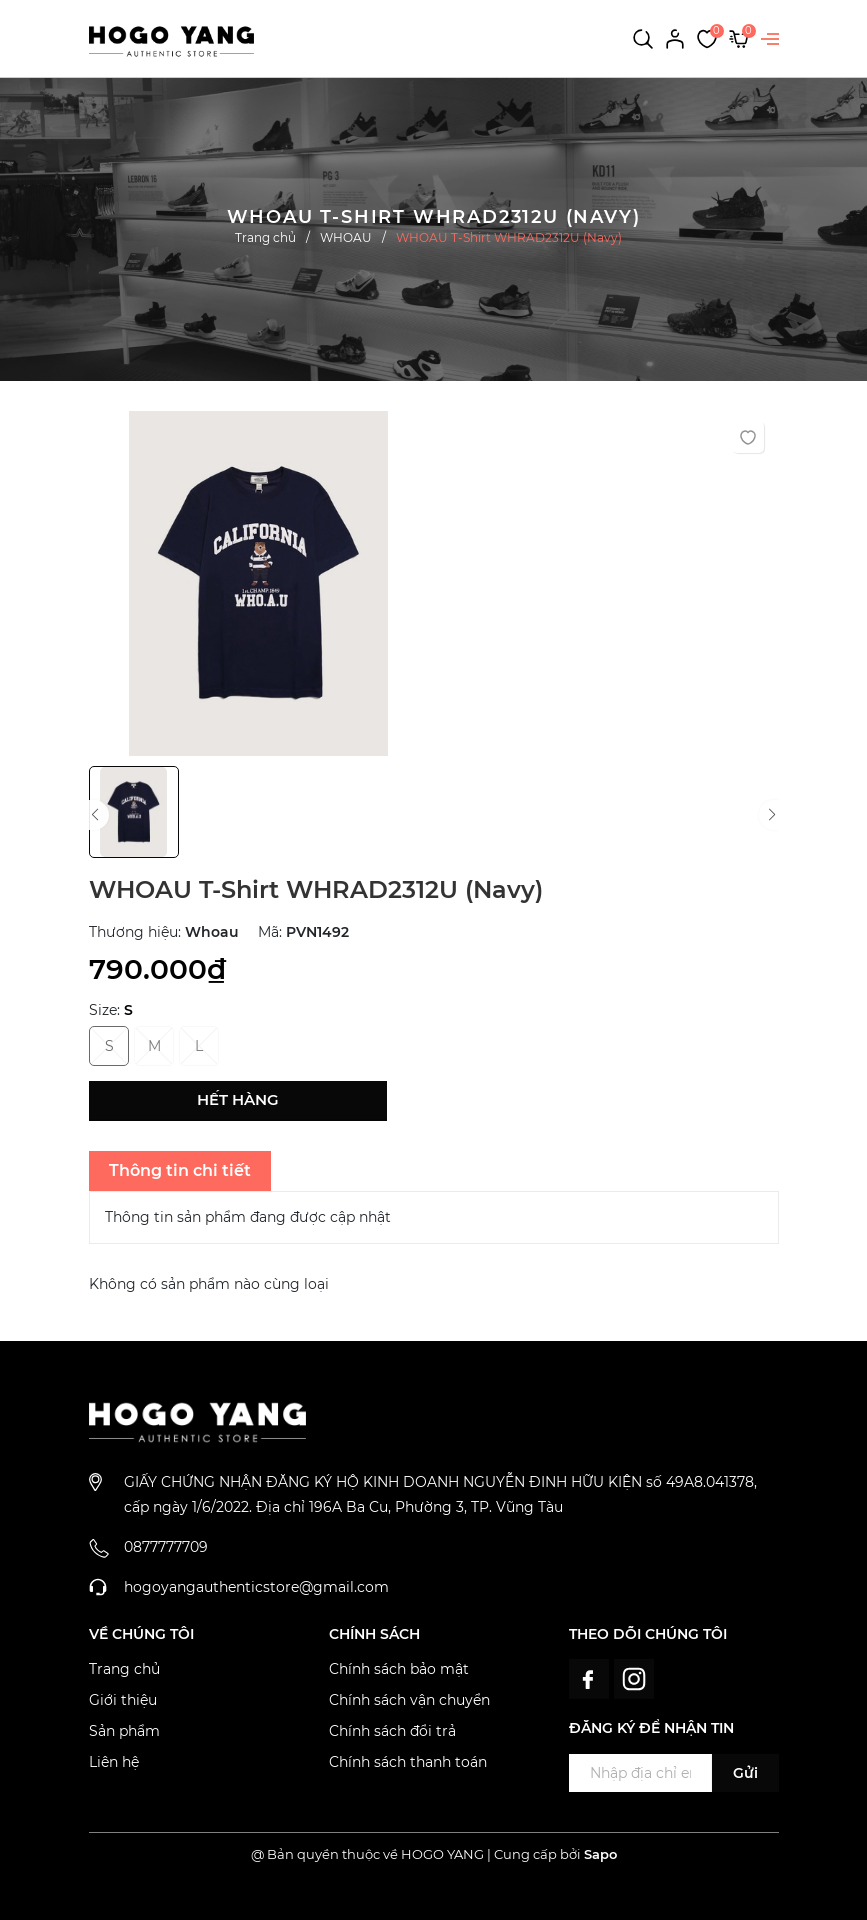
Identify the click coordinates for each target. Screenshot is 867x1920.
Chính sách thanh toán (408, 1762)
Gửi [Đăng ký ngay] (745, 1773)
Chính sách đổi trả (392, 1731)
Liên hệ (114, 1762)
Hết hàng (238, 1099)
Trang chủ (124, 1669)
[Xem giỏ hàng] (739, 38)
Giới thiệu (123, 1700)
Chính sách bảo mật (399, 1669)
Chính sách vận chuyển (409, 1700)
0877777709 (166, 1547)
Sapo (600, 1854)
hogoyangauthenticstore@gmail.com (256, 1587)
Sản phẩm (124, 1731)
